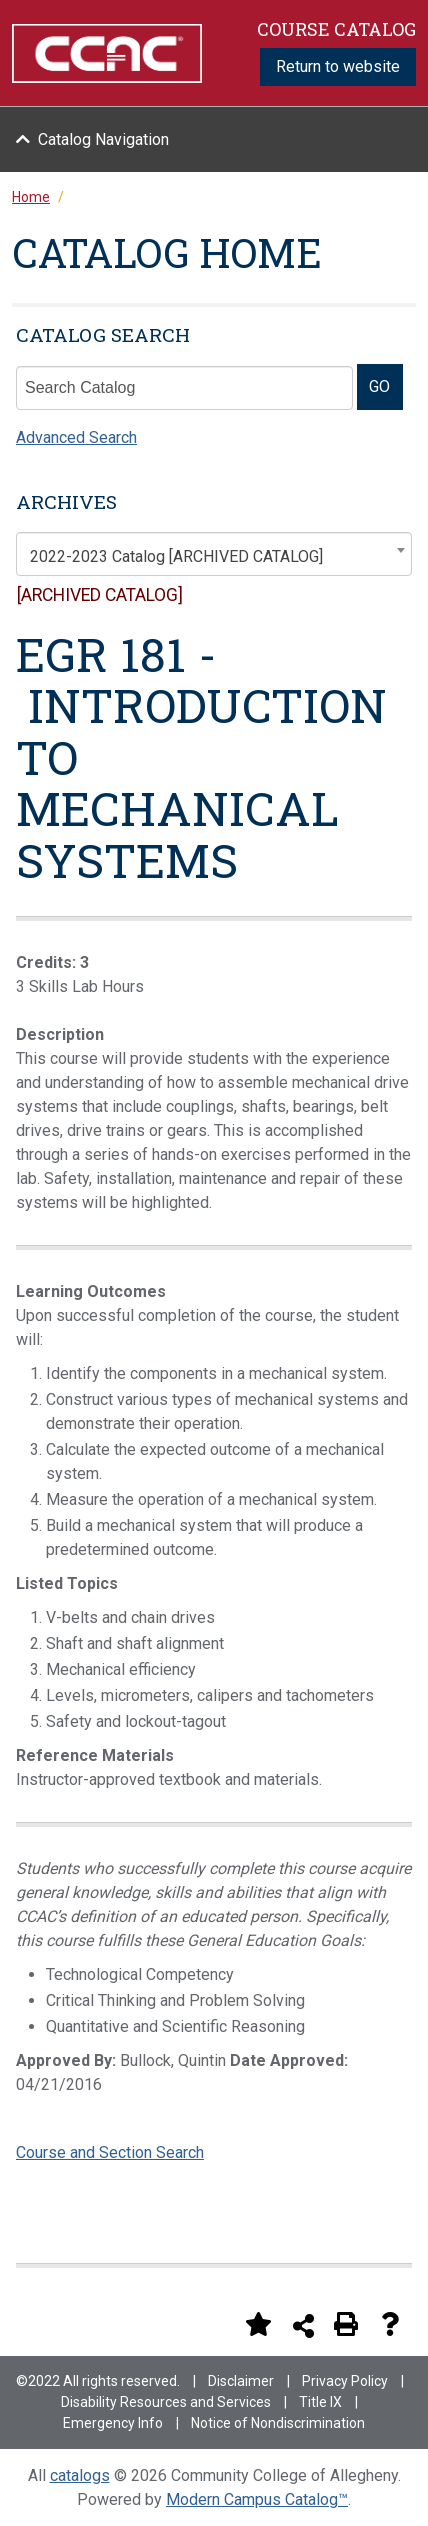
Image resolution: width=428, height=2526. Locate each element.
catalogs (80, 2475)
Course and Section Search (110, 2152)
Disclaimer (241, 2381)
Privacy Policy (345, 2381)
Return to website (338, 66)
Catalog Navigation (103, 139)
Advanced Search (76, 437)
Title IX (320, 2402)
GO (379, 386)
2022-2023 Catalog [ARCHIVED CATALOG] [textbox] (176, 556)
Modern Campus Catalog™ (257, 2499)
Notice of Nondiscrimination (278, 2423)
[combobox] (214, 554)
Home (31, 197)
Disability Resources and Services (166, 2402)
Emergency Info (113, 2423)
